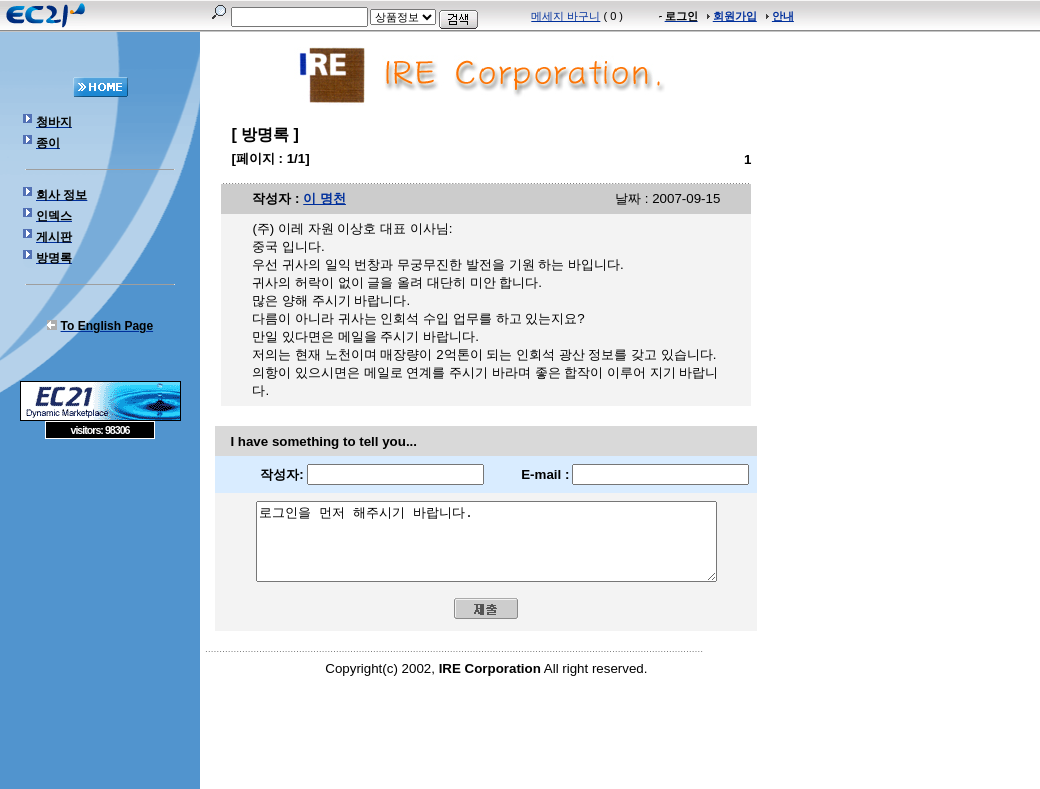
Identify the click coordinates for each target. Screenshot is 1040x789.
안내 (783, 16)
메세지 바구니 (565, 16)
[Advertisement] (100, 584)
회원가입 (735, 16)
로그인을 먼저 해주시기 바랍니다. (486, 549)
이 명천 (324, 198)
